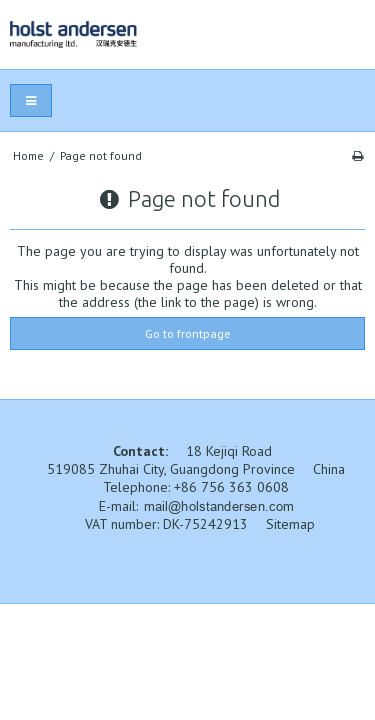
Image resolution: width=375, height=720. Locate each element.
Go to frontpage (188, 333)
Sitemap (290, 524)
